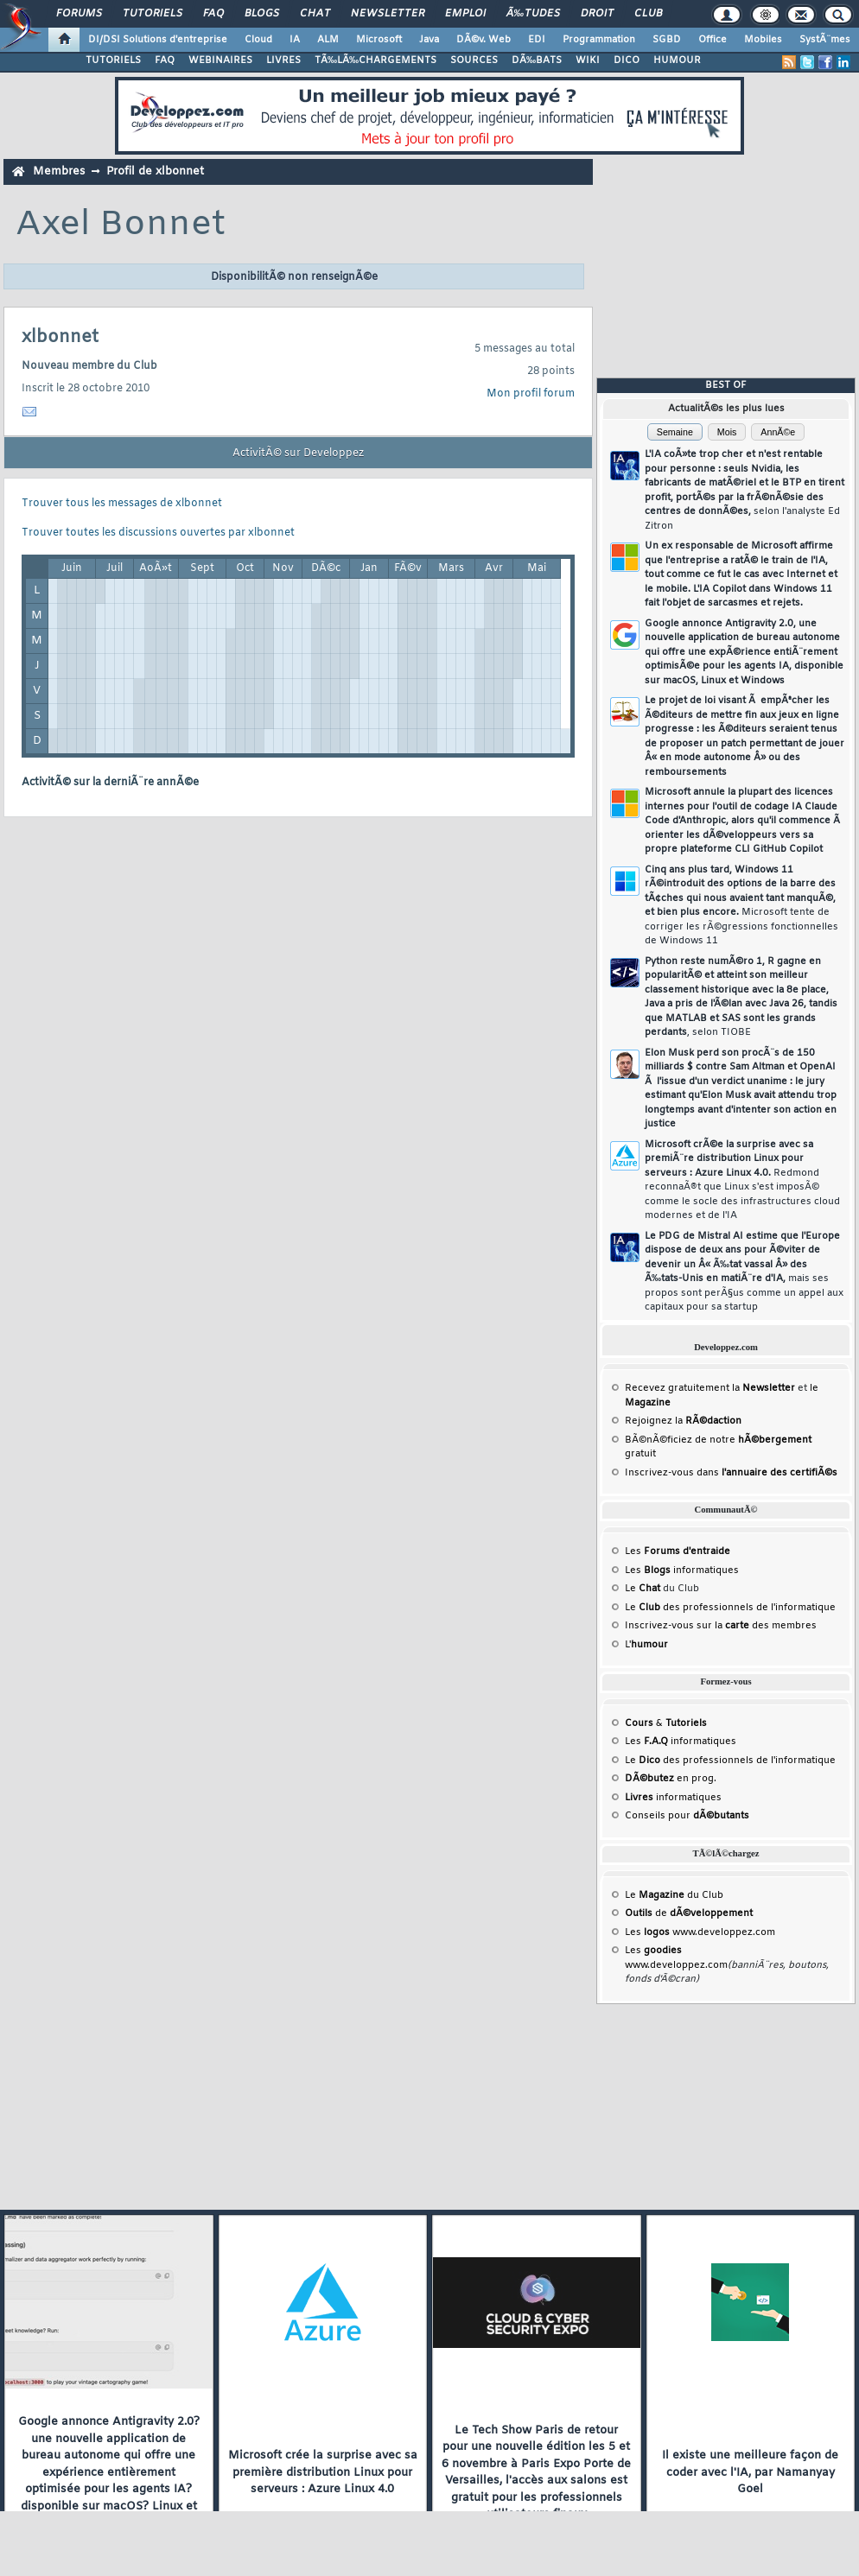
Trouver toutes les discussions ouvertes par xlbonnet (158, 533)
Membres (59, 171)
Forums (79, 14)
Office (712, 40)
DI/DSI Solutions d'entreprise (157, 40)
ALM (328, 40)
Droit (597, 14)
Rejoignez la (683, 1421)
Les (677, 1551)
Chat (315, 14)
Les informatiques (682, 1570)
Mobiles (763, 40)
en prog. (670, 1779)
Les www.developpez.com (700, 1932)
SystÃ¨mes (824, 40)
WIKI (588, 60)
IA (295, 40)
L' (646, 1645)
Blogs (262, 14)
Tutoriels (152, 14)
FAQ (213, 14)
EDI (536, 40)
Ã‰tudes (533, 14)
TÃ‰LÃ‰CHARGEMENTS (375, 60)
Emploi (465, 14)
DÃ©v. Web (483, 40)
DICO (626, 60)
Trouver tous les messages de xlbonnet (122, 504)
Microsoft (379, 40)
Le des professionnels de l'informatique (730, 1608)
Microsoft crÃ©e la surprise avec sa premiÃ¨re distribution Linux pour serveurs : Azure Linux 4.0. (742, 1180)
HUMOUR (677, 60)
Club (648, 14)
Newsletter (387, 14)
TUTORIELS (113, 60)
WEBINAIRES (220, 60)
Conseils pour (687, 1816)
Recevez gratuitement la (710, 1388)
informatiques (673, 1798)
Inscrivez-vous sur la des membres (721, 1626)
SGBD (666, 40)
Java (429, 40)
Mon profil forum (531, 394)
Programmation (599, 40)
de (689, 1913)
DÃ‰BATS (537, 60)
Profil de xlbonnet (155, 171)
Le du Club (674, 1895)
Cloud (258, 40)
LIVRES (283, 60)
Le (642, 1589)
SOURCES (474, 60)
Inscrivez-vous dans (731, 1473)
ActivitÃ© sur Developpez (298, 453)
